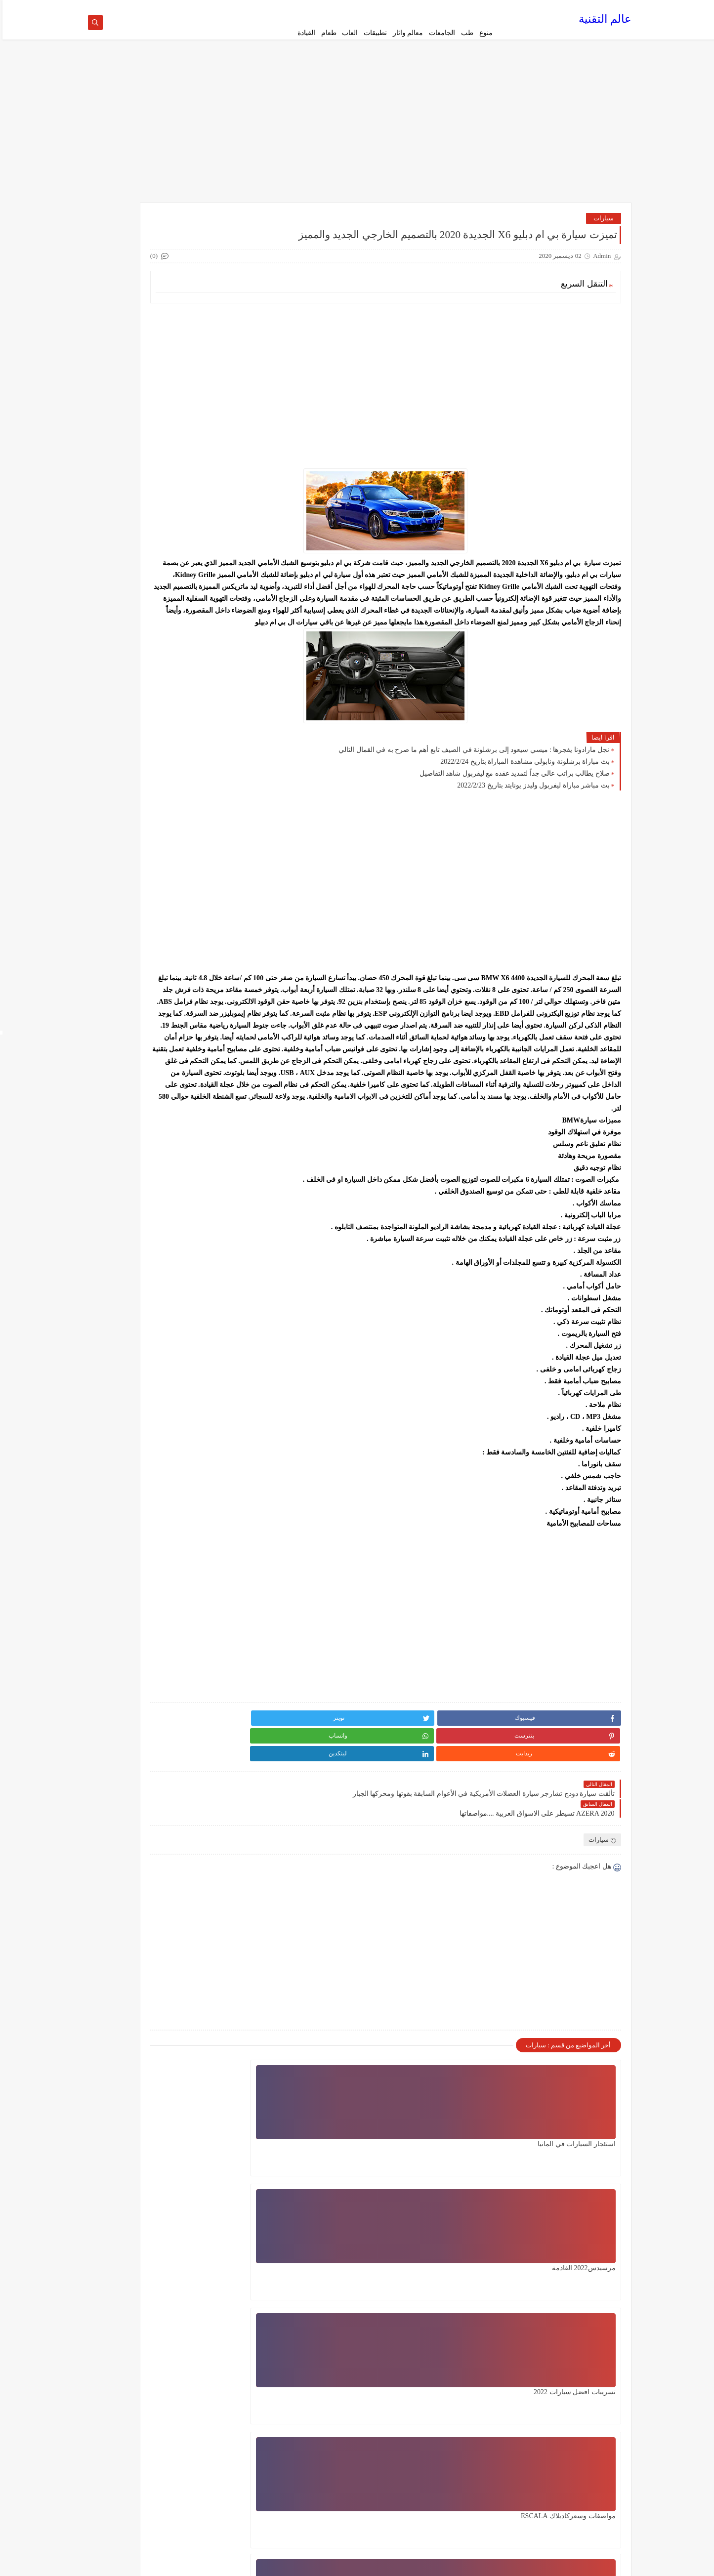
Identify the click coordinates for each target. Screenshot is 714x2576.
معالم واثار (405, 33)
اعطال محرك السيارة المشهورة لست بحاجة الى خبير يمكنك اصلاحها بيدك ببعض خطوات (319, 2285)
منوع (483, 33)
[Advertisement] (357, 134)
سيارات (601, 226)
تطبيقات (372, 33)
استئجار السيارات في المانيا (574, 2151)
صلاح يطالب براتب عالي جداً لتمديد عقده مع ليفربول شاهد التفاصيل (512, 805)
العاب (347, 33)
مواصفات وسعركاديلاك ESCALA (565, 2275)
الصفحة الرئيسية (474, 7)
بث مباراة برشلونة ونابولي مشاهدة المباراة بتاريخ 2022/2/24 (522, 793)
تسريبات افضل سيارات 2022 (329, 2151)
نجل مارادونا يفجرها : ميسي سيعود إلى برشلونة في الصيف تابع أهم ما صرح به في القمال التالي (471, 782)
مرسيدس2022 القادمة (460, 2151)
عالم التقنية (602, 22)
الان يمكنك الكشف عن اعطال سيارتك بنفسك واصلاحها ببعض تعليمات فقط (448, 2285)
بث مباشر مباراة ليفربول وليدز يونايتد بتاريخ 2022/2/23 (531, 817)
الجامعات (439, 33)
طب (465, 33)
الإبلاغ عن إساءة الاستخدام (588, 2476)
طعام (326, 33)
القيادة (304, 33)
